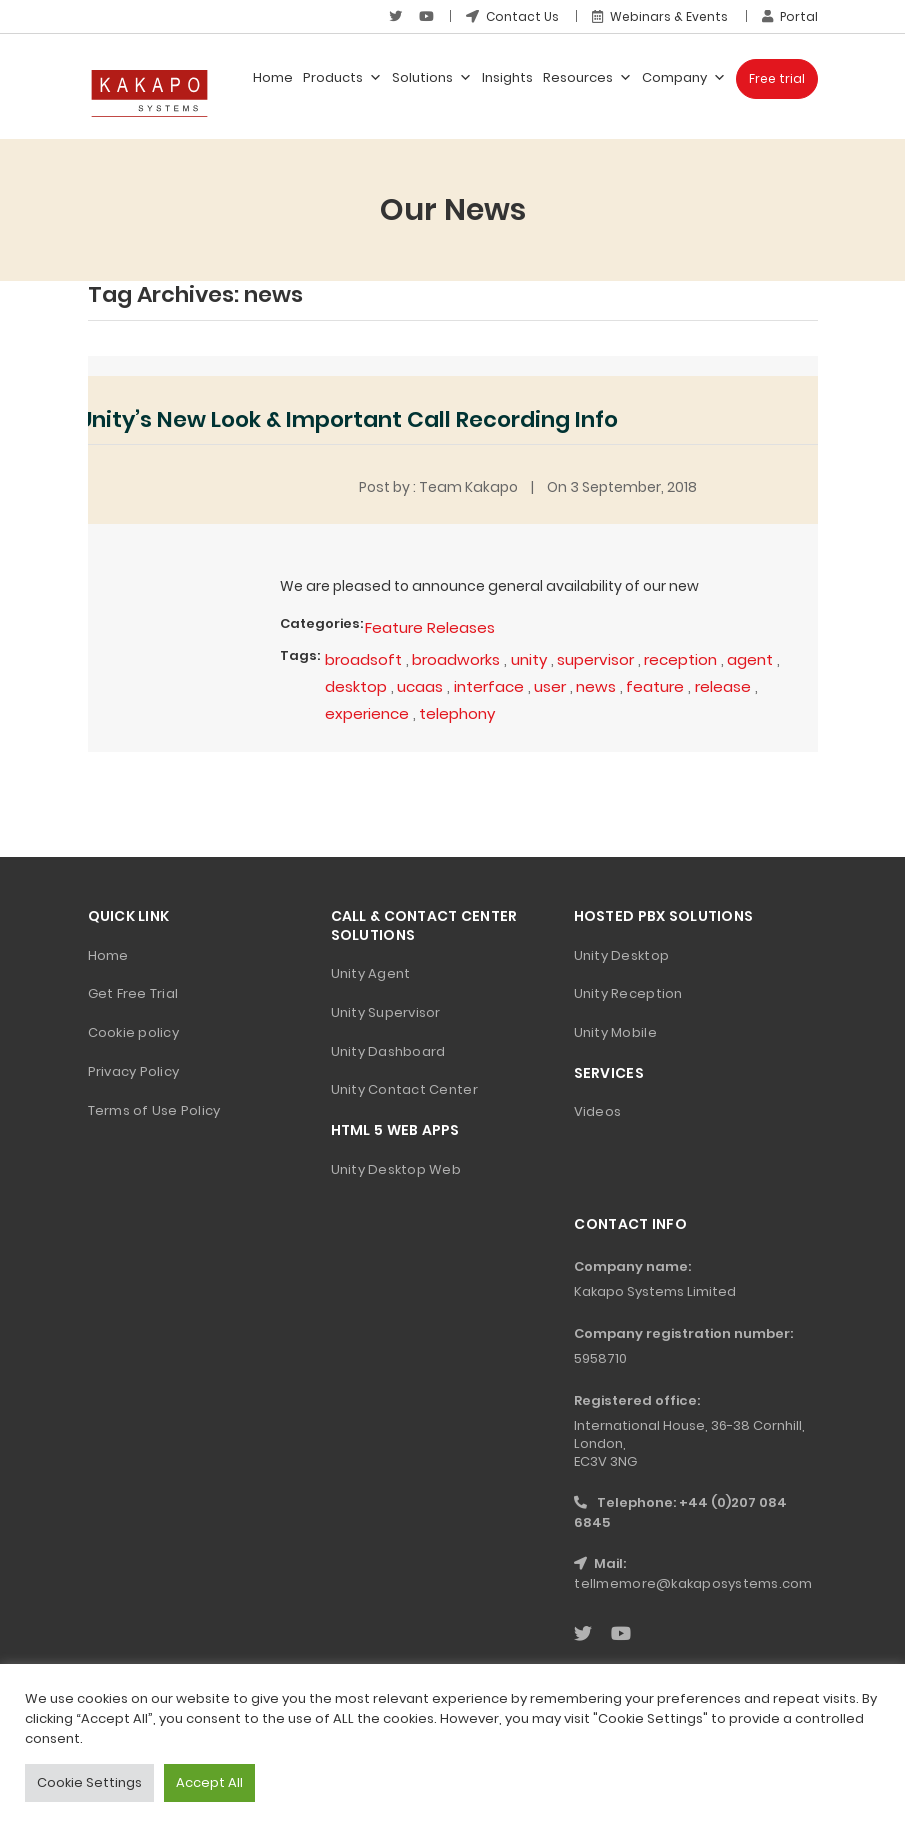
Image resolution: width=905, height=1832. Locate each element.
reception (680, 659)
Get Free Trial (133, 993)
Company (684, 78)
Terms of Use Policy (154, 1110)
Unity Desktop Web (396, 1169)
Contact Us (512, 16)
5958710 (600, 1358)
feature (655, 686)
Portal (790, 16)
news (596, 686)
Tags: (300, 655)
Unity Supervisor (386, 1012)
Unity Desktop (621, 955)
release (723, 686)
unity (529, 659)
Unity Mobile (615, 1032)
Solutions (432, 78)
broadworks (456, 659)
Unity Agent (371, 973)
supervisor (595, 659)
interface (489, 686)
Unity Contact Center (404, 1089)
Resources (587, 78)
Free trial (777, 78)
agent (750, 659)
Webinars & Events (660, 16)
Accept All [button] (209, 1782)
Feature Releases (430, 627)
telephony (457, 713)
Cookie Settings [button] (89, 1782)
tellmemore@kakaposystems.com (693, 1583)
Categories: (321, 623)
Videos (598, 1111)
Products (342, 78)
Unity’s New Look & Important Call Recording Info (348, 419)
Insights (507, 77)
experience (367, 713)
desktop (356, 686)
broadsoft (363, 659)
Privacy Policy (134, 1071)
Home (273, 77)
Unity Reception (628, 993)
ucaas (420, 686)
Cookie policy (133, 1032)
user (550, 686)
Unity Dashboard (388, 1051)
